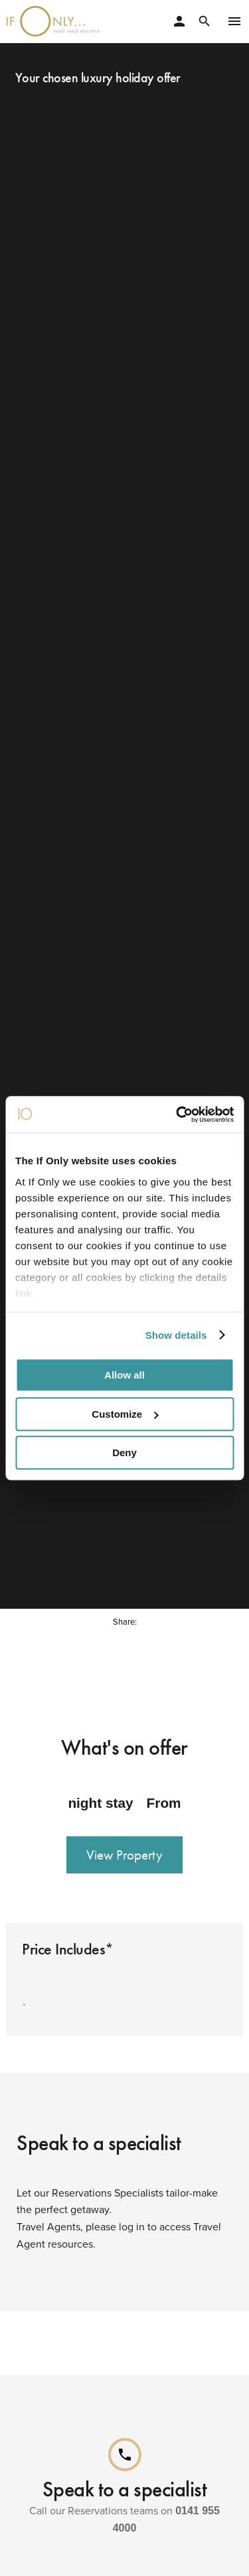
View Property (124, 1847)
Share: (125, 1614)
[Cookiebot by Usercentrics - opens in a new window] (177, 1114)
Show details (176, 1335)
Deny (124, 1452)
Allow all (124, 1375)
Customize (125, 1414)
